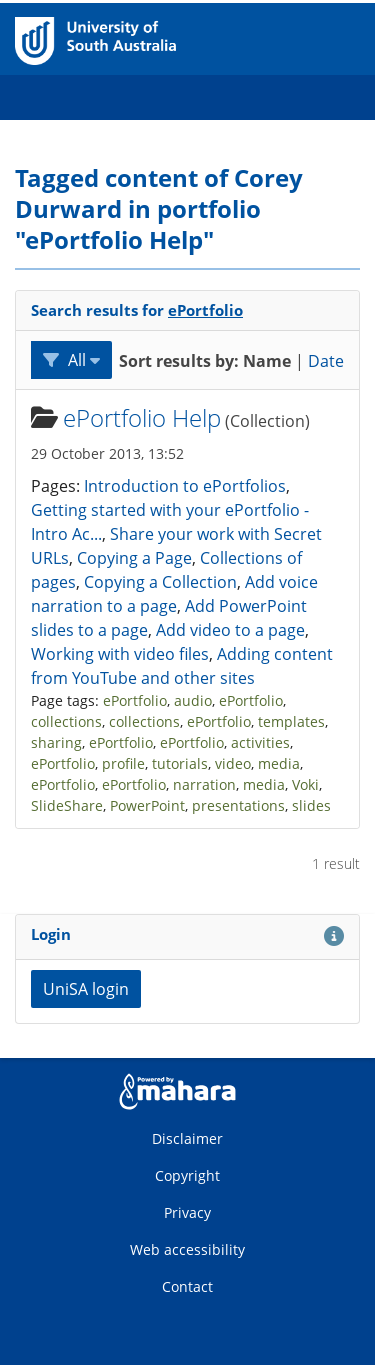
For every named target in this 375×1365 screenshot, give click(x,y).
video (233, 763)
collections (66, 721)
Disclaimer (187, 1138)
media (279, 763)
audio (193, 700)
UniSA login (86, 989)
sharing (56, 742)
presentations (238, 805)
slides (311, 805)
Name (267, 361)
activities (260, 742)
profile (123, 763)
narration (204, 784)
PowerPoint (147, 805)
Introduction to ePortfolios (185, 486)
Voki (305, 784)
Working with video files (120, 654)
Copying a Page (134, 558)
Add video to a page (230, 630)
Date (326, 361)
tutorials (180, 763)
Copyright (187, 1175)
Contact (187, 1286)
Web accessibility (187, 1249)
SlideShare (67, 805)
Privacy (187, 1212)
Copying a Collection (160, 582)
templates (291, 721)
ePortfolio (205, 310)
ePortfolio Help (142, 417)
